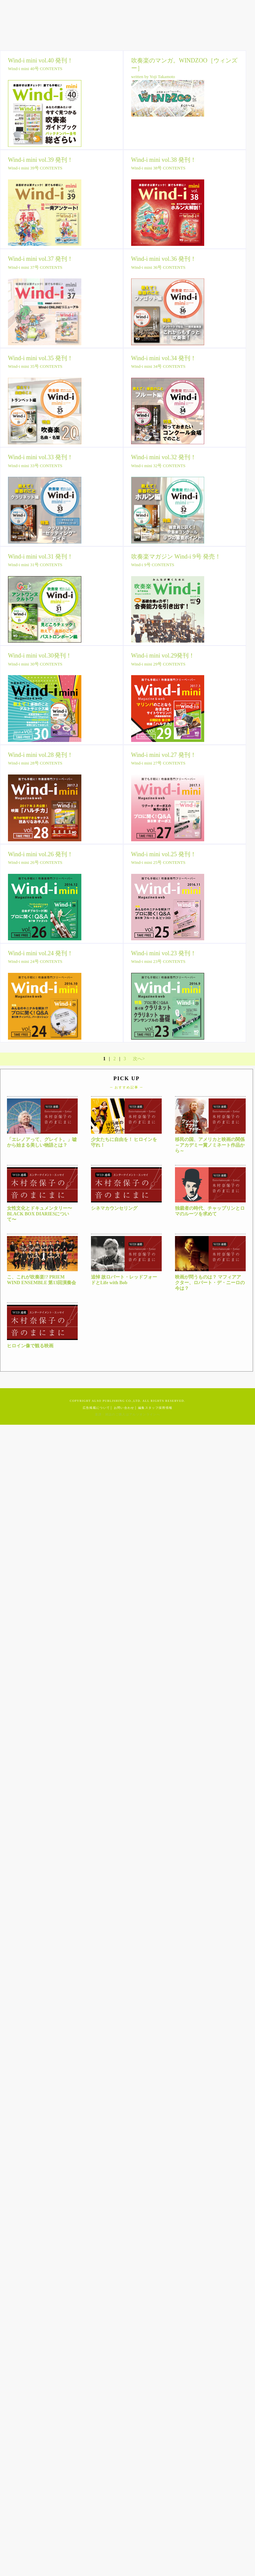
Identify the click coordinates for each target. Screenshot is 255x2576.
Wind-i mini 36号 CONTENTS (158, 267)
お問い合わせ (124, 1407)
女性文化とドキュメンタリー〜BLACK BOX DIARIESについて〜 (39, 1214)
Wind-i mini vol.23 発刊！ (163, 953)
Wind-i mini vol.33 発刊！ (40, 457)
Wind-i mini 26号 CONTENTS (35, 862)
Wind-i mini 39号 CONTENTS (35, 167)
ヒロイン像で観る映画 (30, 1345)
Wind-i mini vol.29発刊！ (163, 655)
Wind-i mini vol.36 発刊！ (163, 259)
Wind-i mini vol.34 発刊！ (163, 358)
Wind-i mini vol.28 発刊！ (40, 755)
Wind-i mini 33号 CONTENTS (35, 465)
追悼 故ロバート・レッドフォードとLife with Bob (124, 1280)
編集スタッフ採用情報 (155, 1407)
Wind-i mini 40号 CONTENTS (35, 68)
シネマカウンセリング (114, 1208)
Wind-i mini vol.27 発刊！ (163, 755)
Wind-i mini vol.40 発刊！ (40, 60)
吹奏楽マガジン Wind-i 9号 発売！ (176, 556)
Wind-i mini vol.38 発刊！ (163, 159)
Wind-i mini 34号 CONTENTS (158, 366)
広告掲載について (96, 1407)
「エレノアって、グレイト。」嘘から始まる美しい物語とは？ (42, 1142)
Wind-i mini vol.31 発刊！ (40, 556)
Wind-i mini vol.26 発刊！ (40, 854)
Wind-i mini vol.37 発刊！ (40, 259)
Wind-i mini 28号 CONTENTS (35, 763)
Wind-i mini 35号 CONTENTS (35, 366)
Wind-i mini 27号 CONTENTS (158, 763)
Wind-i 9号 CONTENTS (152, 564)
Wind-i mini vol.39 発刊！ (40, 159)
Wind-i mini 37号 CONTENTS (35, 267)
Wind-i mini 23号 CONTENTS (158, 961)
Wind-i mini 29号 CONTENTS (158, 664)
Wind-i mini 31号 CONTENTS (35, 564)
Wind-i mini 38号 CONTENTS (158, 167)
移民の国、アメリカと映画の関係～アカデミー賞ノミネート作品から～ (210, 1145)
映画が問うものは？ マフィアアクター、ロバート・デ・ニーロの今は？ (210, 1283)
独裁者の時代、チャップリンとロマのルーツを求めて (210, 1211)
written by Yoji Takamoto (153, 76)
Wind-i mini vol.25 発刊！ (163, 854)
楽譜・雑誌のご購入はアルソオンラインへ (127, 1414)
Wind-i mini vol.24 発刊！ (40, 953)
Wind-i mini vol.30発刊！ (40, 655)
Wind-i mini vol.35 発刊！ (40, 358)
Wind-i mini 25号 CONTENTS (158, 862)
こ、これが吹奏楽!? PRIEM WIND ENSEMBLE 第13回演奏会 (41, 1280)
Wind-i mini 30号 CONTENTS (35, 664)
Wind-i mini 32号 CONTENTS (158, 465)
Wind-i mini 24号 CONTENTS (35, 961)
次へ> (139, 1058)
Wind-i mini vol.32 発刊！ (163, 457)
